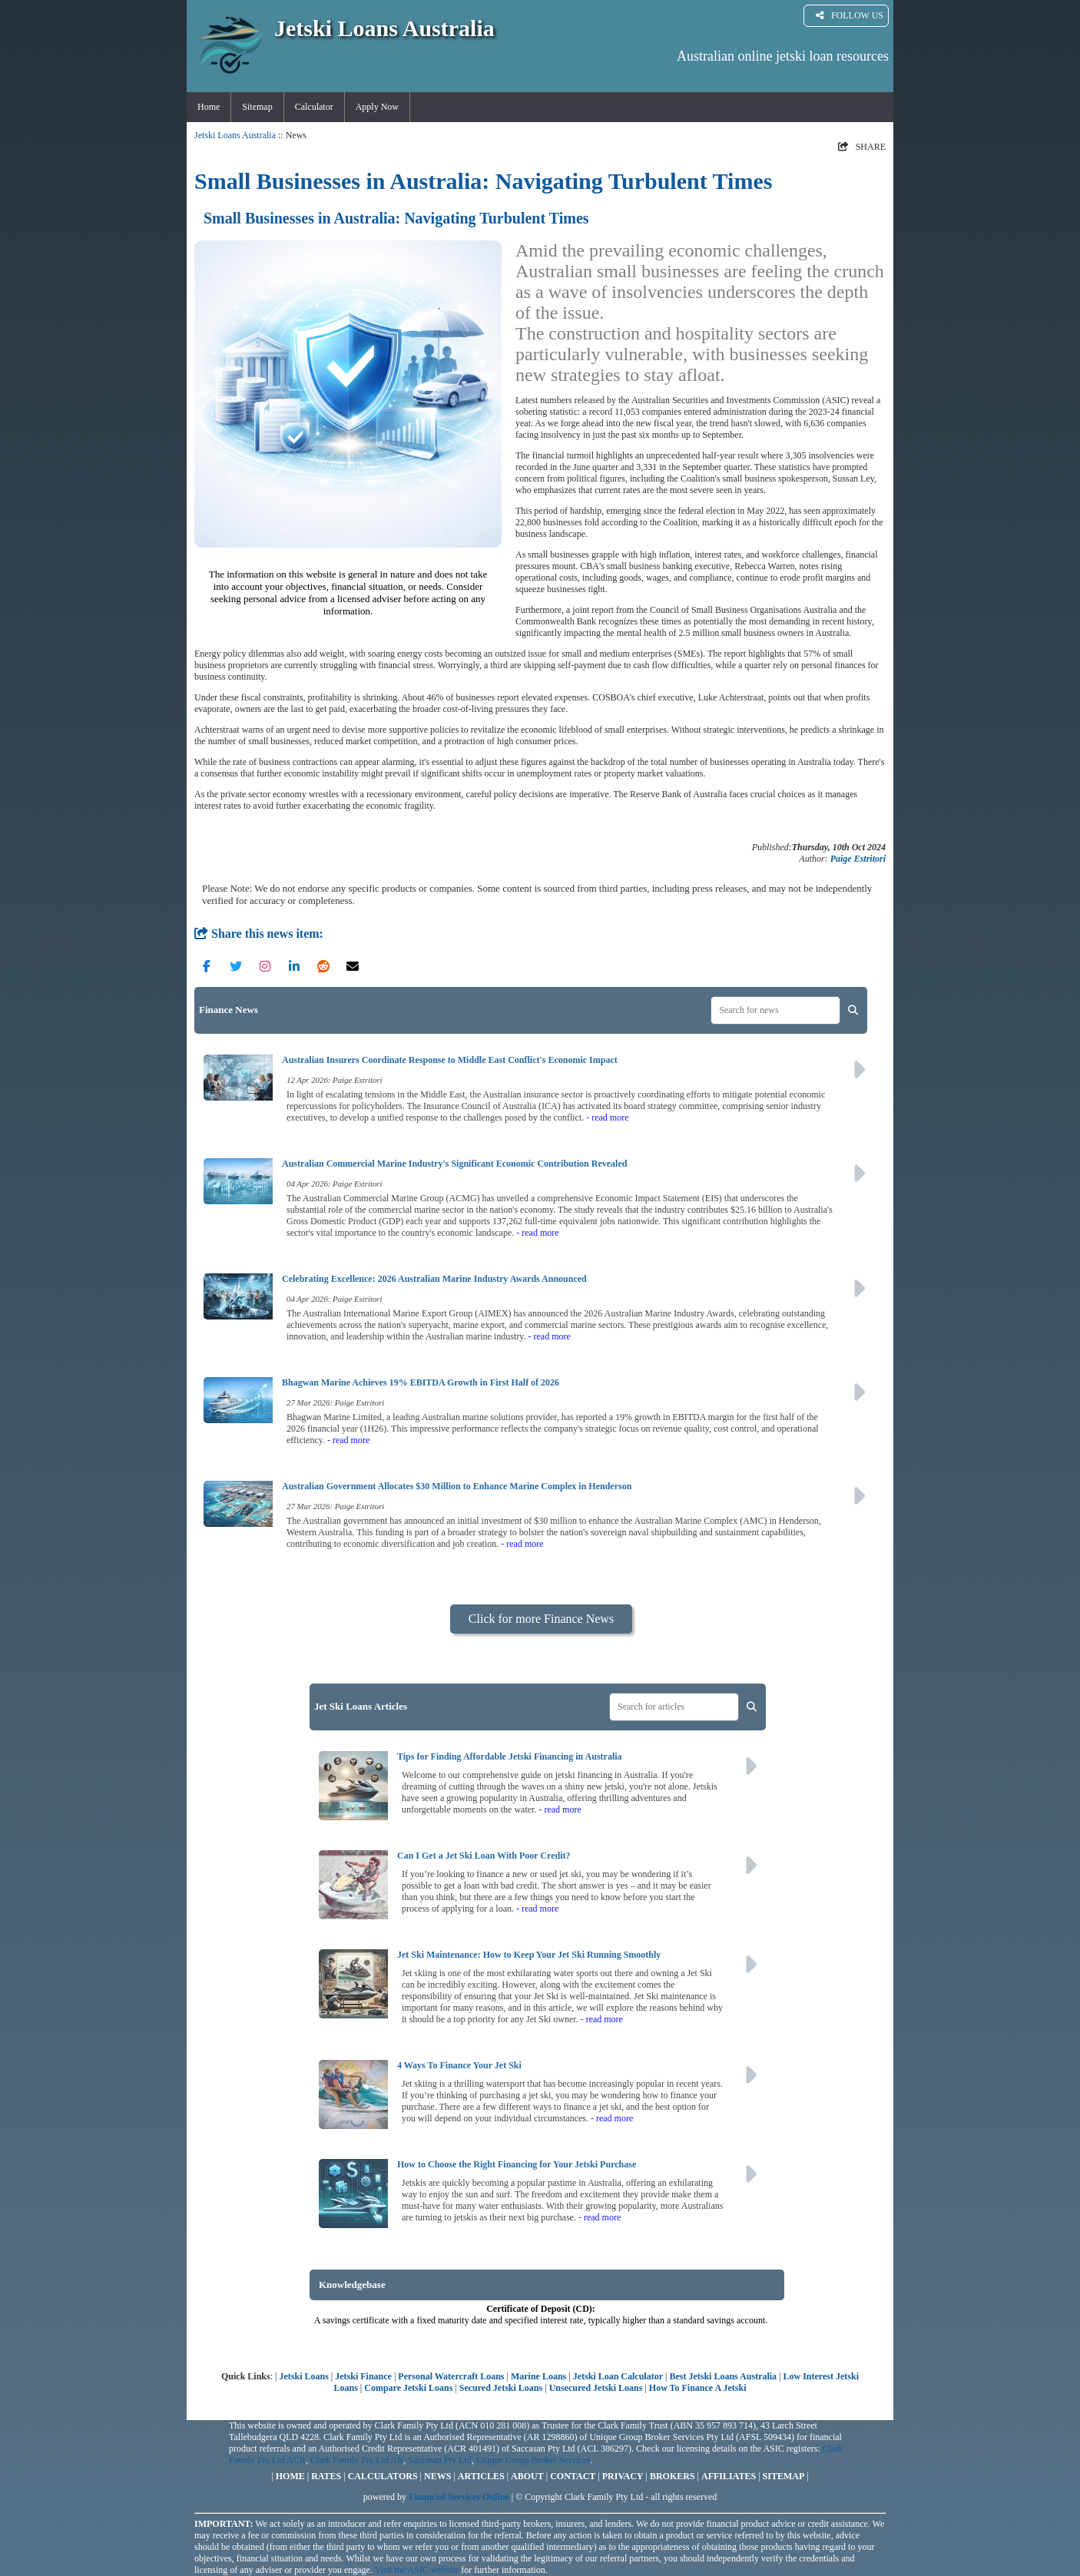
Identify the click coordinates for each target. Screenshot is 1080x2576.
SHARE (862, 146)
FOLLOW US (849, 16)
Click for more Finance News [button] (541, 1618)
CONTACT (572, 2476)
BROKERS (672, 2476)
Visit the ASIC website (417, 2569)
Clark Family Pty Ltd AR (356, 2460)
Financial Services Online (459, 2497)
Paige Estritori (858, 858)
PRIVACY (623, 2476)
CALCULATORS (383, 2476)
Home (208, 106)
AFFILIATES (728, 2476)
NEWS (437, 2476)
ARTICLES (481, 2476)
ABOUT (527, 2476)
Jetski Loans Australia (235, 135)
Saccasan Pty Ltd (440, 2460)
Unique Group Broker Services (533, 2460)
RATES (326, 2476)
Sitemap (257, 106)
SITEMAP (784, 2476)
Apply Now (377, 106)
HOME (290, 2476)
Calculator (314, 106)
